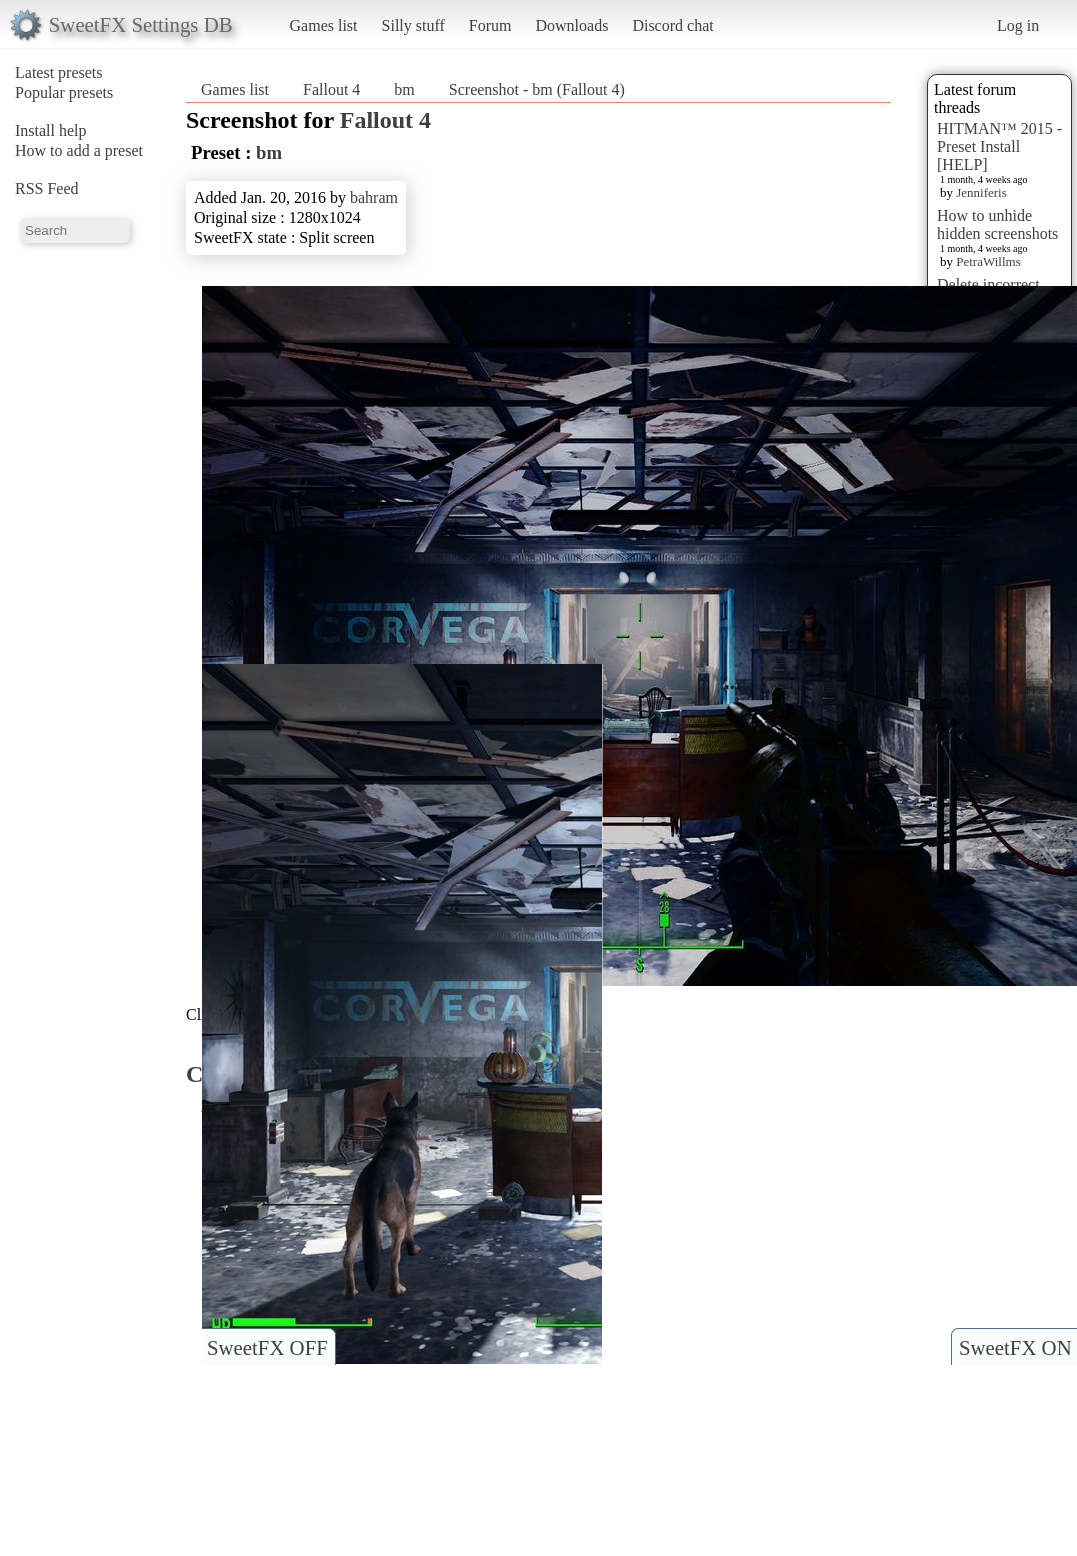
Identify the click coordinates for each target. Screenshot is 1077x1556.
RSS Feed (47, 188)
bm (404, 89)
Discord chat (672, 25)
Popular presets (64, 92)
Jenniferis (981, 192)
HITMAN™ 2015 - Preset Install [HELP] (999, 146)
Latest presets (59, 72)
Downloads (571, 25)
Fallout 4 (331, 89)
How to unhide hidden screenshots (997, 224)
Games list (324, 25)
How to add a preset (79, 150)
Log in (1018, 25)
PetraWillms (988, 261)
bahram (374, 197)
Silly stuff (413, 25)
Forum (490, 25)
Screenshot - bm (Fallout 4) (537, 89)
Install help (51, 130)
